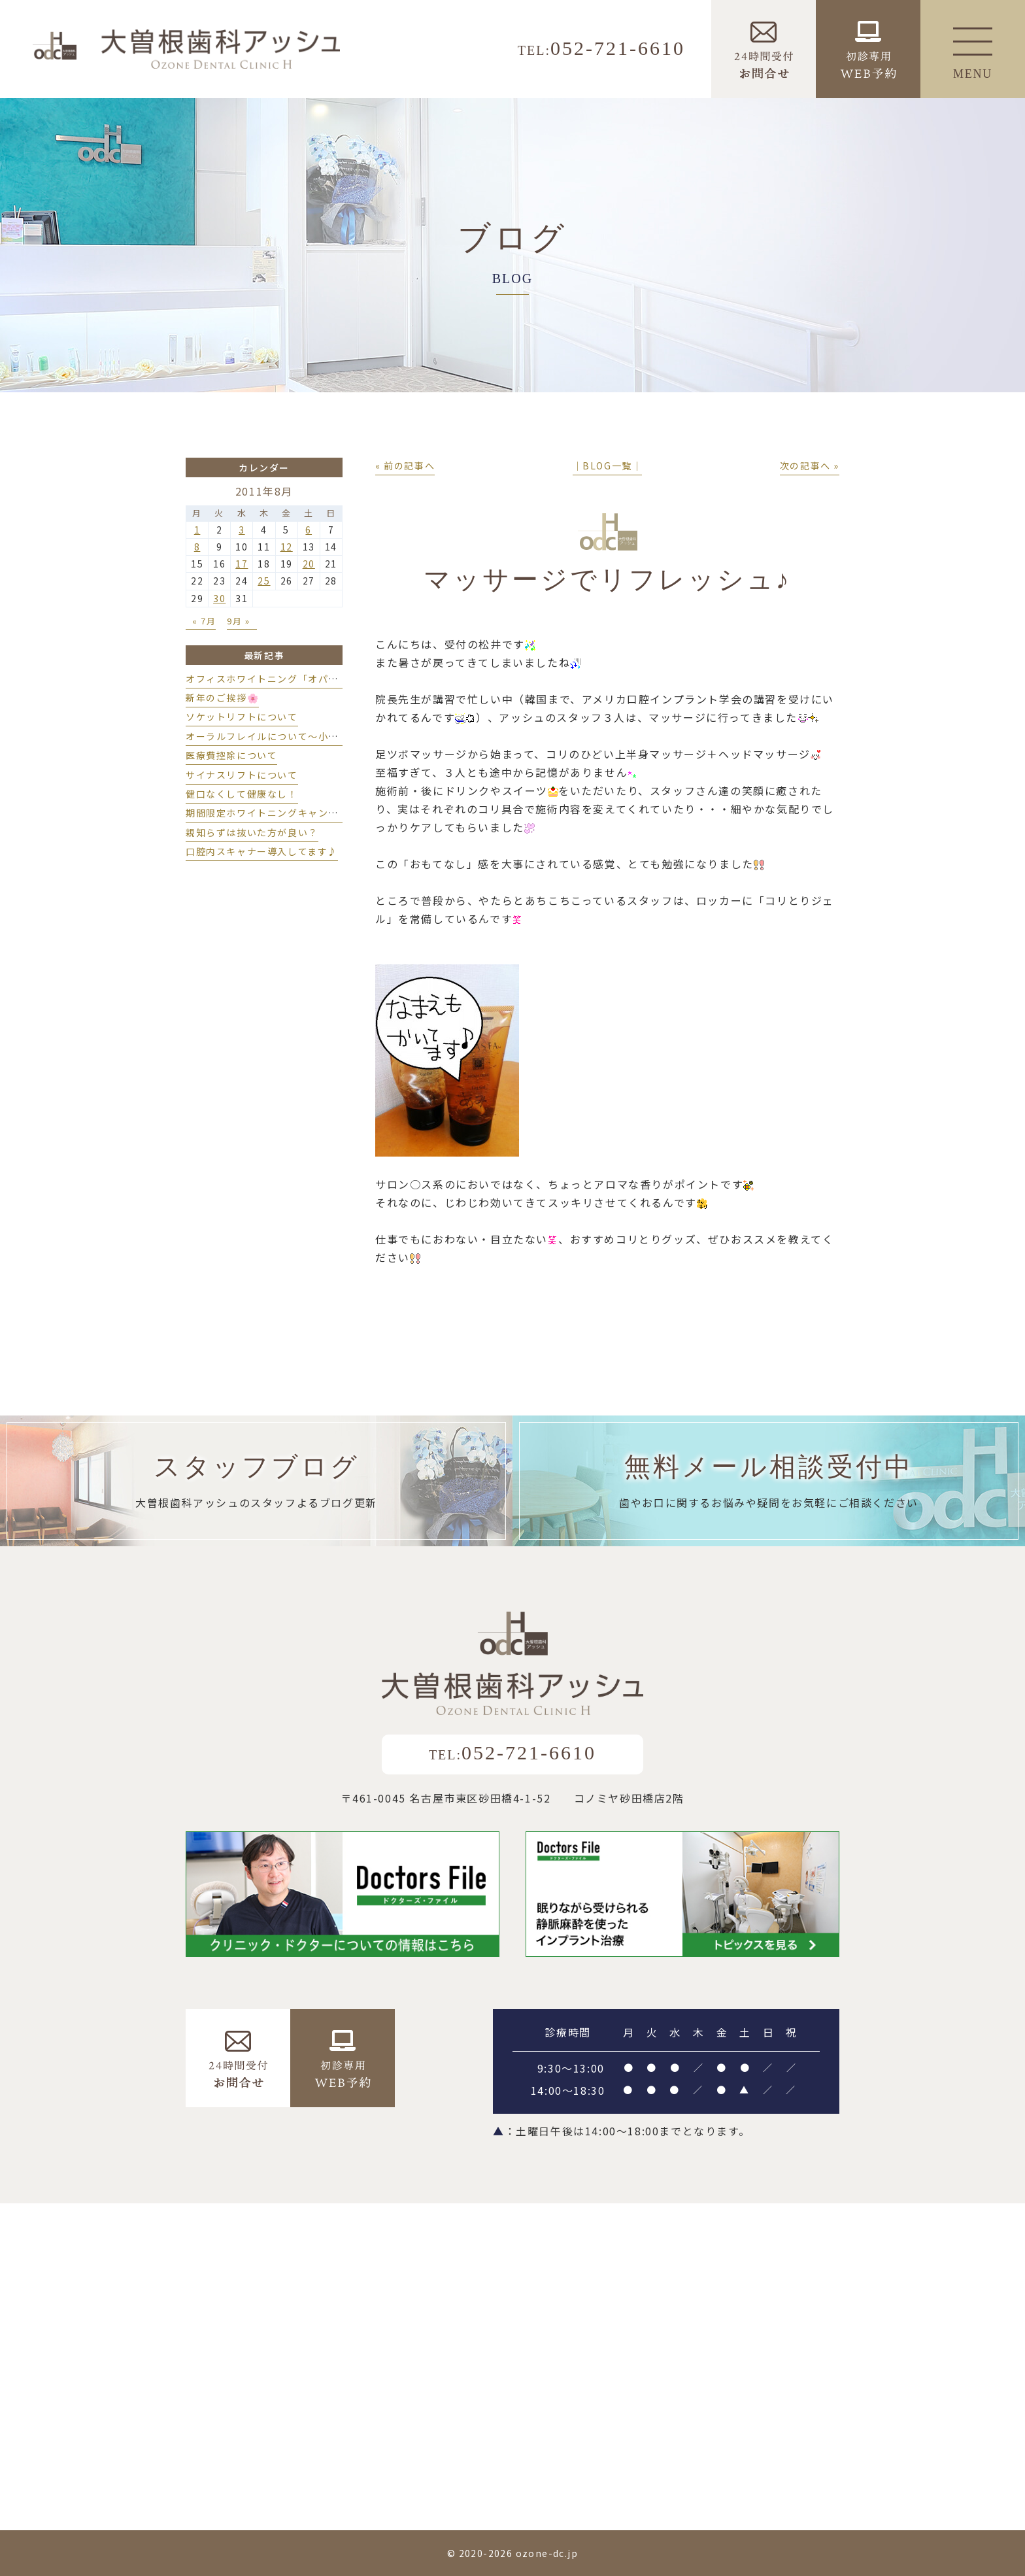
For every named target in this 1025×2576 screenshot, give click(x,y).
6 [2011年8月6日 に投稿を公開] (308, 529)
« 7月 (204, 621)
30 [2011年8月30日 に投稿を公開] (219, 598)
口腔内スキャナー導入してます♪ (262, 851)
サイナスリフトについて (242, 774)
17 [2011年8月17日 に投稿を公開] (241, 563)
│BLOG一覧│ (608, 465)
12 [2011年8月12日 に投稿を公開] (286, 546)
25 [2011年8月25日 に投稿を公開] (264, 580)
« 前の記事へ (405, 465)
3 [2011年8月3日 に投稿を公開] (242, 529)
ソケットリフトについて (242, 716)
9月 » (238, 621)
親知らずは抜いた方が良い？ (252, 832)
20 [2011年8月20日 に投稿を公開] (309, 563)
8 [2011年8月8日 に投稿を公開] (197, 546)
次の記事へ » (809, 465)
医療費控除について (231, 755)
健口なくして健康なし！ (242, 793)
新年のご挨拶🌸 (222, 697)
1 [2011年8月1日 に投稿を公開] (197, 529)
